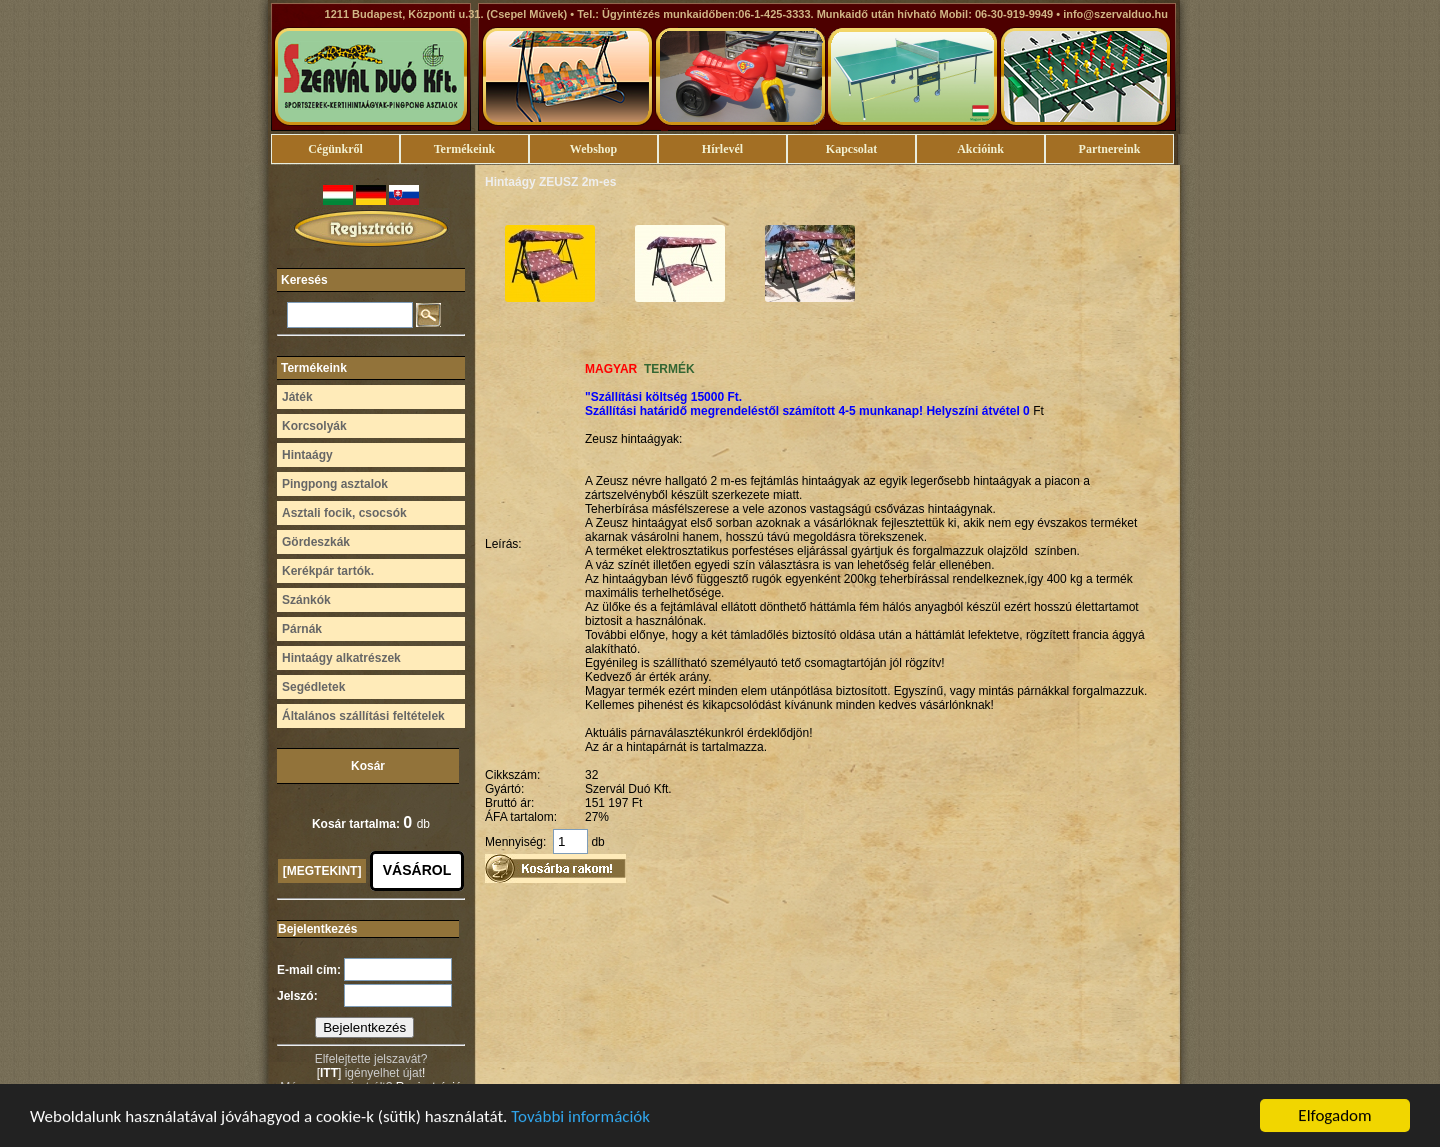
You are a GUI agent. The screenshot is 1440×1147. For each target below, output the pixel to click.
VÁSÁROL (417, 870)
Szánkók (306, 600)
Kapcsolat (851, 149)
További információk (580, 1117)
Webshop (593, 149)
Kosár (368, 766)
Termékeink (465, 149)
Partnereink (1110, 149)
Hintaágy (307, 455)
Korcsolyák (314, 426)
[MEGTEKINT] (322, 871)
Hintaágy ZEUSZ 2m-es (550, 182)
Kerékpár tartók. (328, 571)
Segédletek (313, 687)
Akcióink (980, 149)
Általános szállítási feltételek (363, 716)
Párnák (302, 629)
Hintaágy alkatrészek (341, 658)
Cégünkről (335, 149)
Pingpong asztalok (335, 484)
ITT (329, 1073)
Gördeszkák (316, 542)
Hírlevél (722, 149)
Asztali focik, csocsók (344, 513)
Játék (297, 397)
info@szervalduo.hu (1115, 14)
